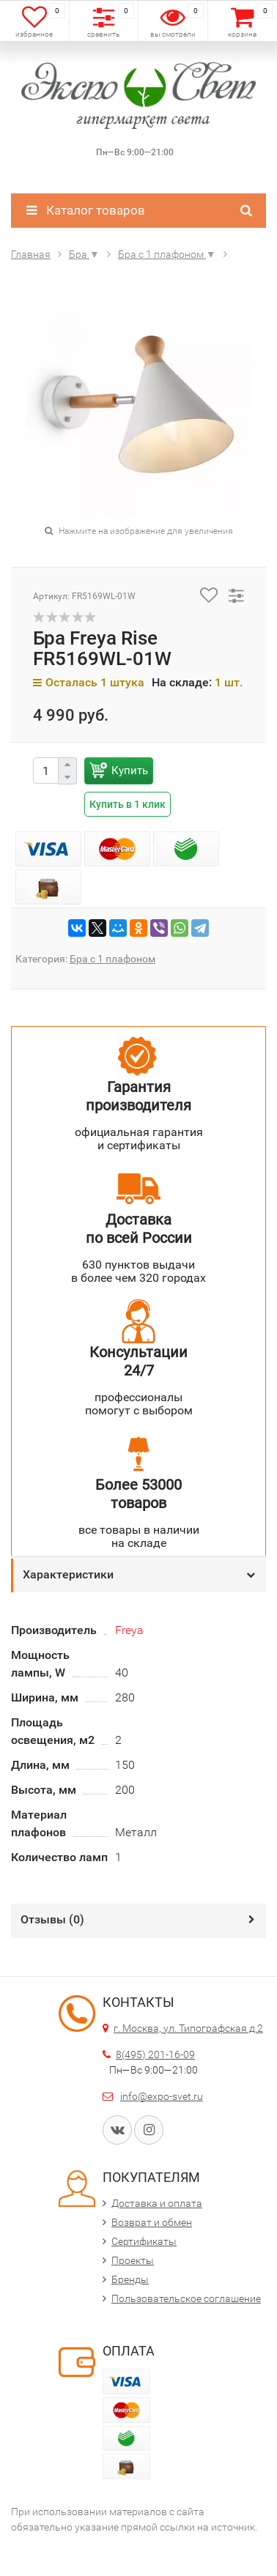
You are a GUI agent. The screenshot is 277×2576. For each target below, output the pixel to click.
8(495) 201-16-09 (155, 2054)
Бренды (130, 2279)
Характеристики (68, 1574)
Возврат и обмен (151, 2222)
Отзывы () (52, 1919)
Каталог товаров (85, 210)
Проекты (132, 2260)
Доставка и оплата (156, 2203)
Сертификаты (144, 2241)
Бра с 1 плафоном (112, 959)
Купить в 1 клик (127, 804)
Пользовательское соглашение (186, 2298)
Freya (129, 1630)
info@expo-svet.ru (161, 2096)
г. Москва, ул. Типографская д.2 (188, 2028)
